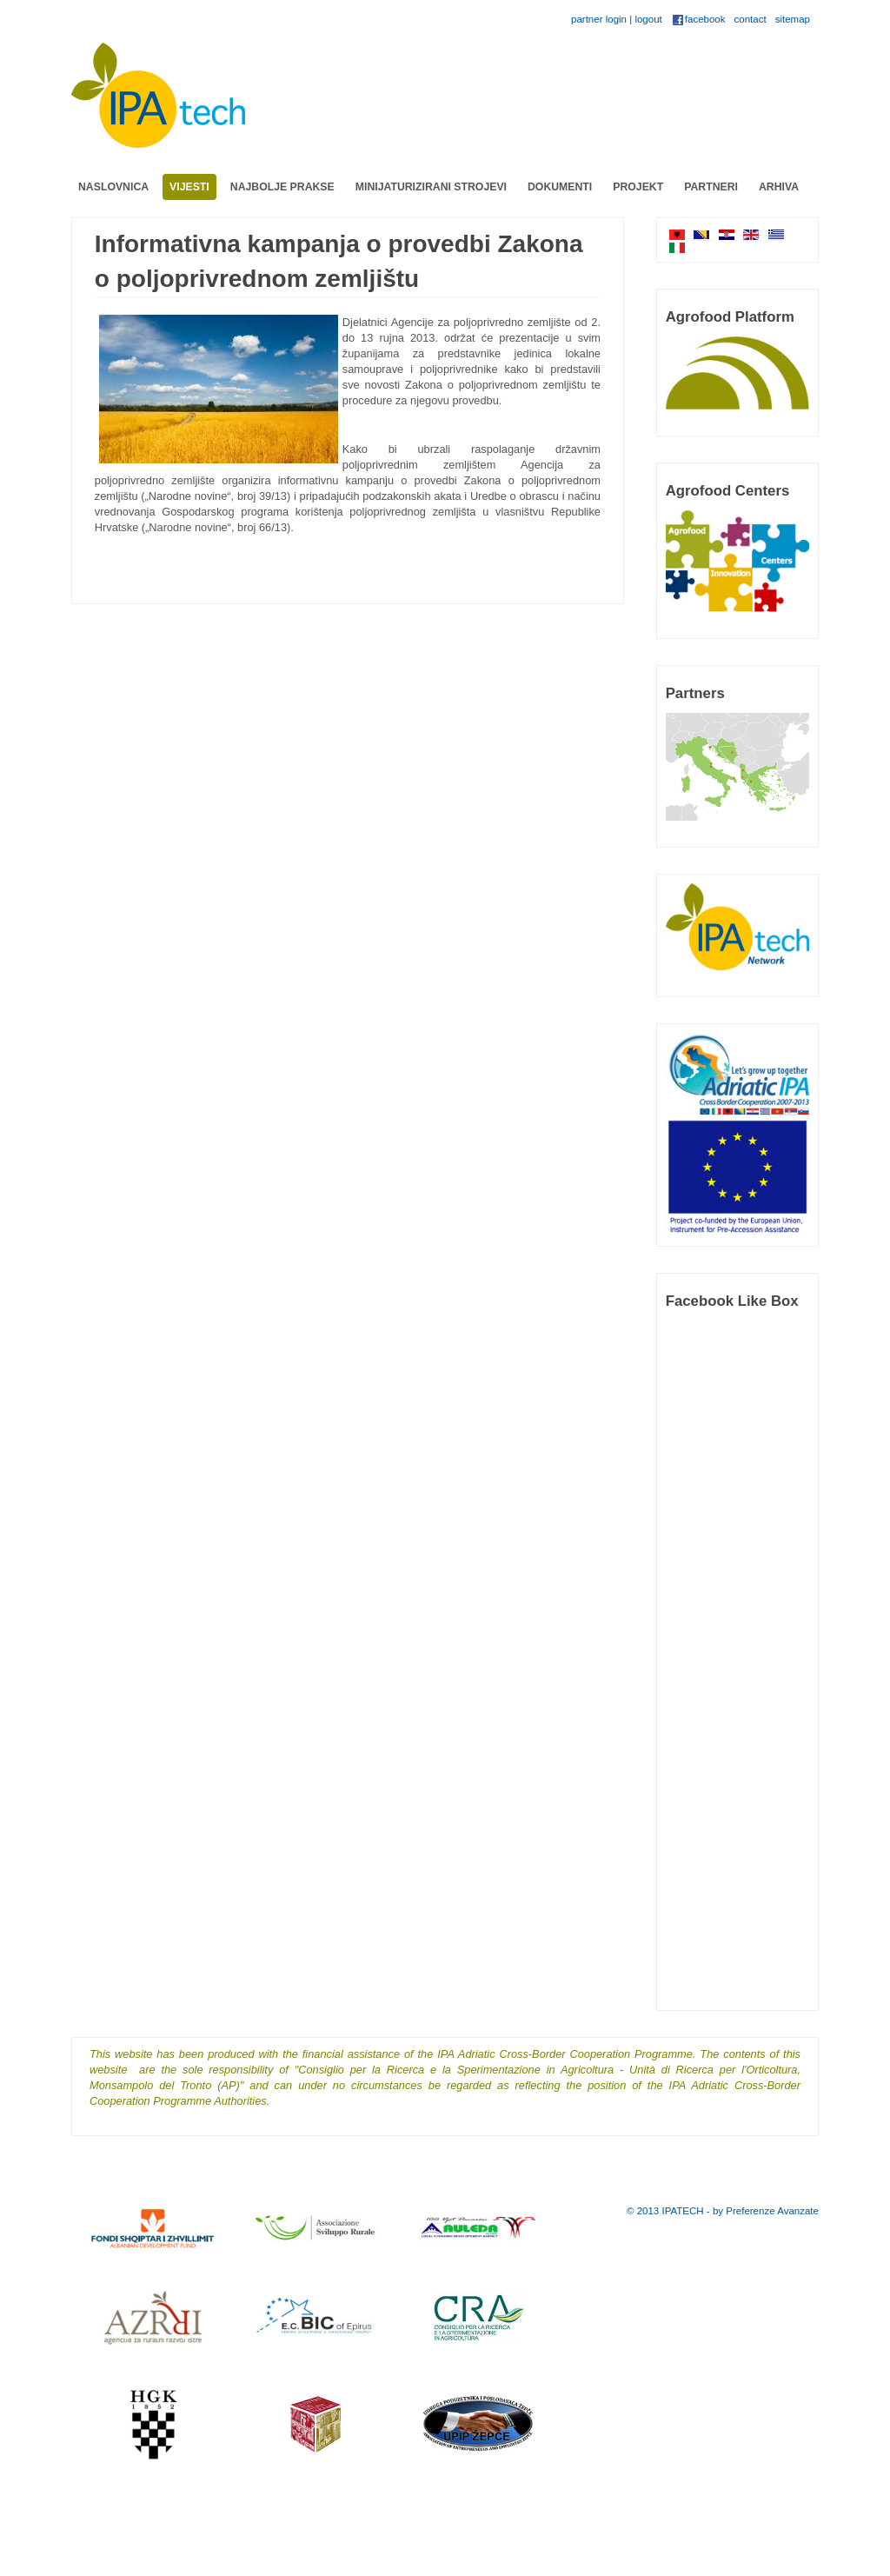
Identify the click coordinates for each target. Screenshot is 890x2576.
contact (750, 19)
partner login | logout (616, 19)
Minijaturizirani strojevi (431, 187)
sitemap (792, 19)
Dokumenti (560, 187)
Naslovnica (113, 187)
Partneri (711, 187)
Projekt (638, 187)
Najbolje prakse (282, 187)
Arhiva (779, 187)
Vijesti (189, 187)
